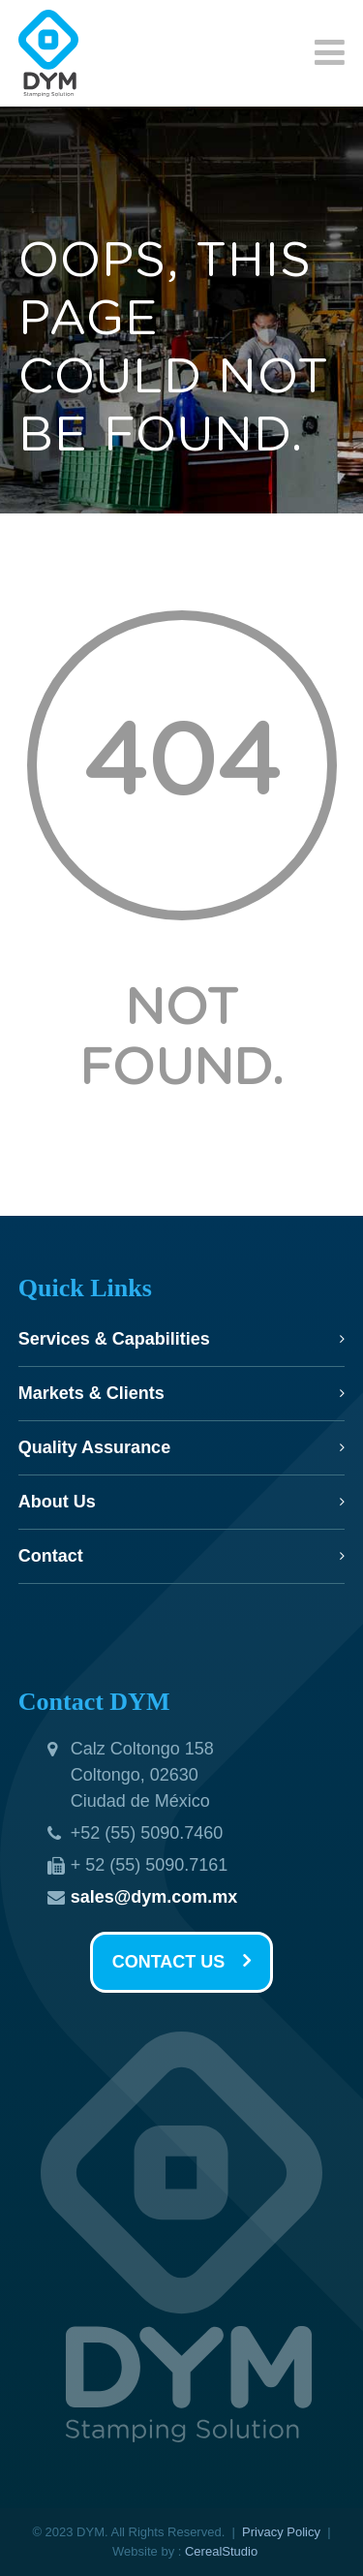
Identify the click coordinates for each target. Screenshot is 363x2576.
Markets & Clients (91, 1393)
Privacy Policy (281, 2532)
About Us (57, 1501)
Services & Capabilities (114, 1339)
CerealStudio (221, 2551)
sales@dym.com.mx (154, 1897)
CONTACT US (182, 1962)
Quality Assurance (94, 1447)
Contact (50, 1556)
